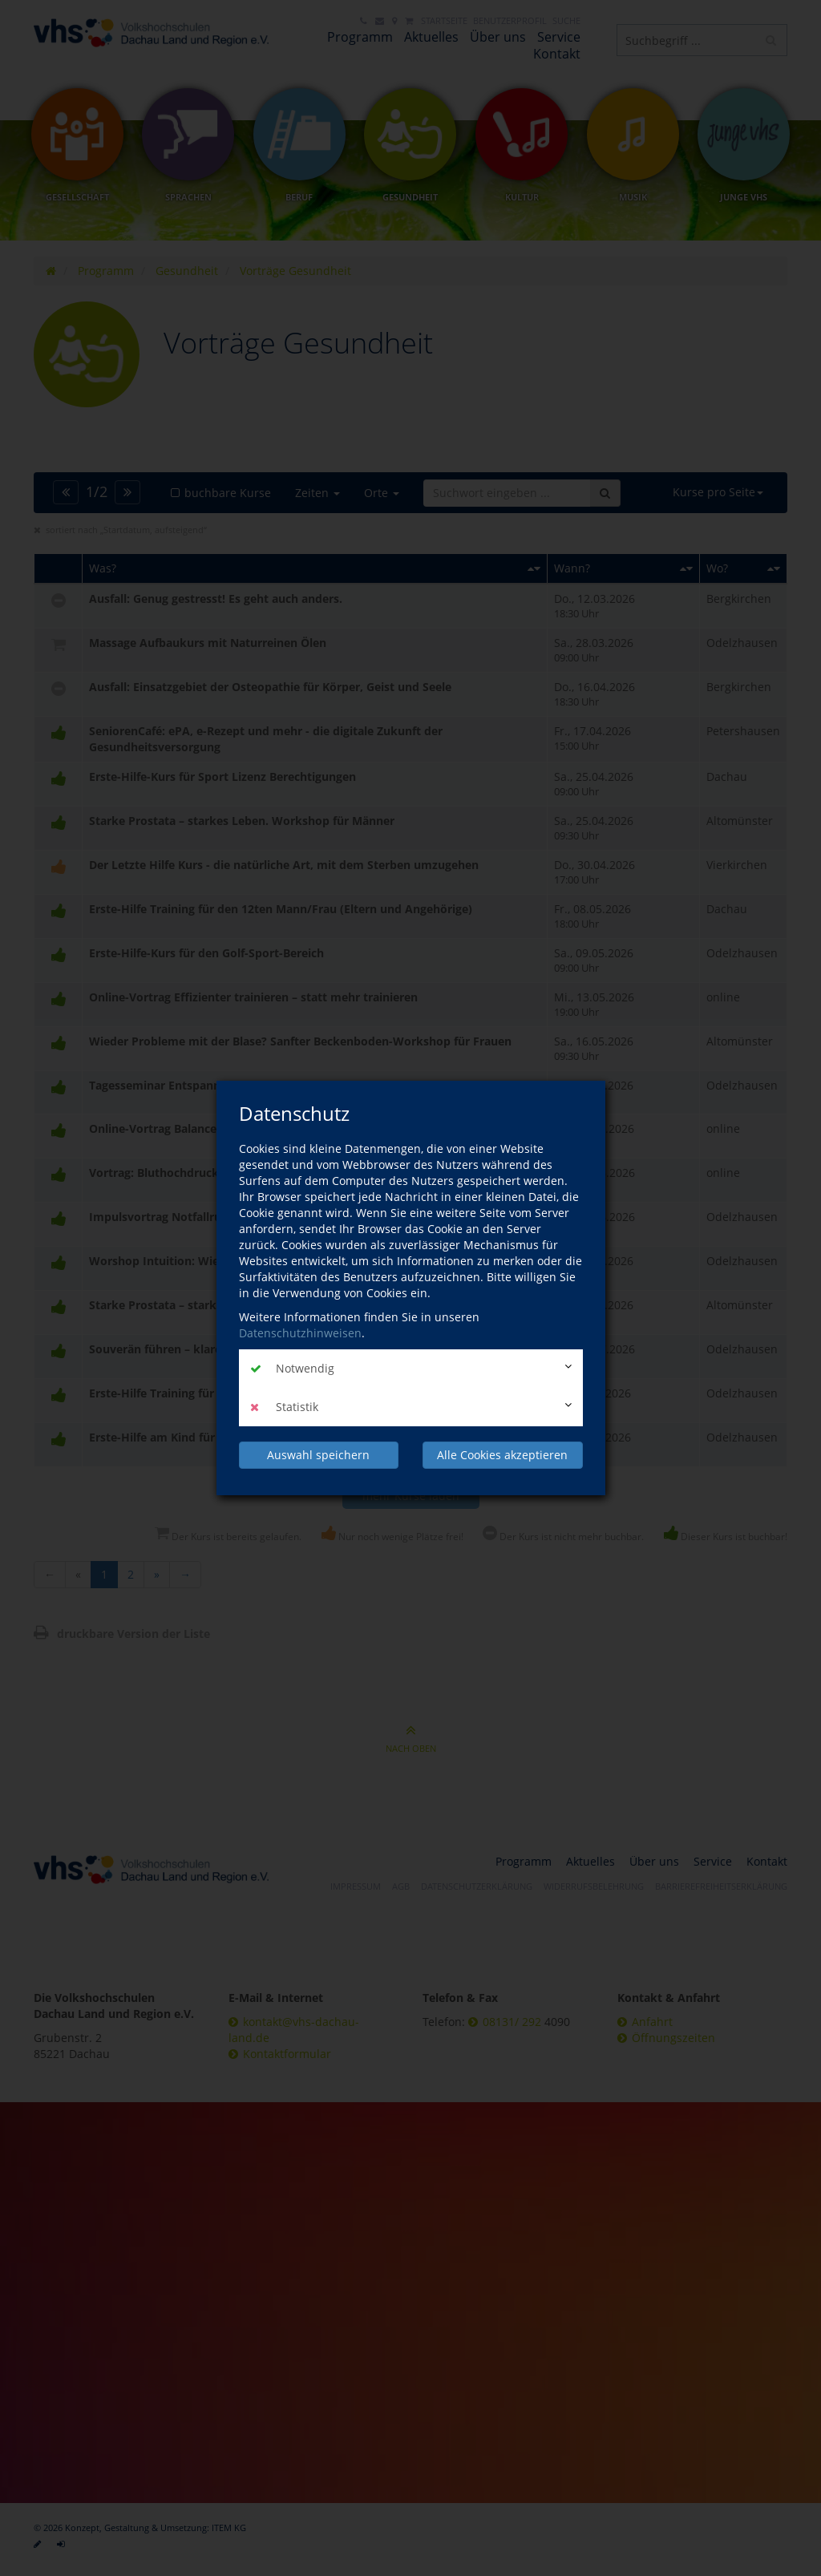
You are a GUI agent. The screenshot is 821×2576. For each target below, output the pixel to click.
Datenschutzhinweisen (300, 1333)
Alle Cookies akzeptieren (502, 1454)
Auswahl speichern (318, 1454)
